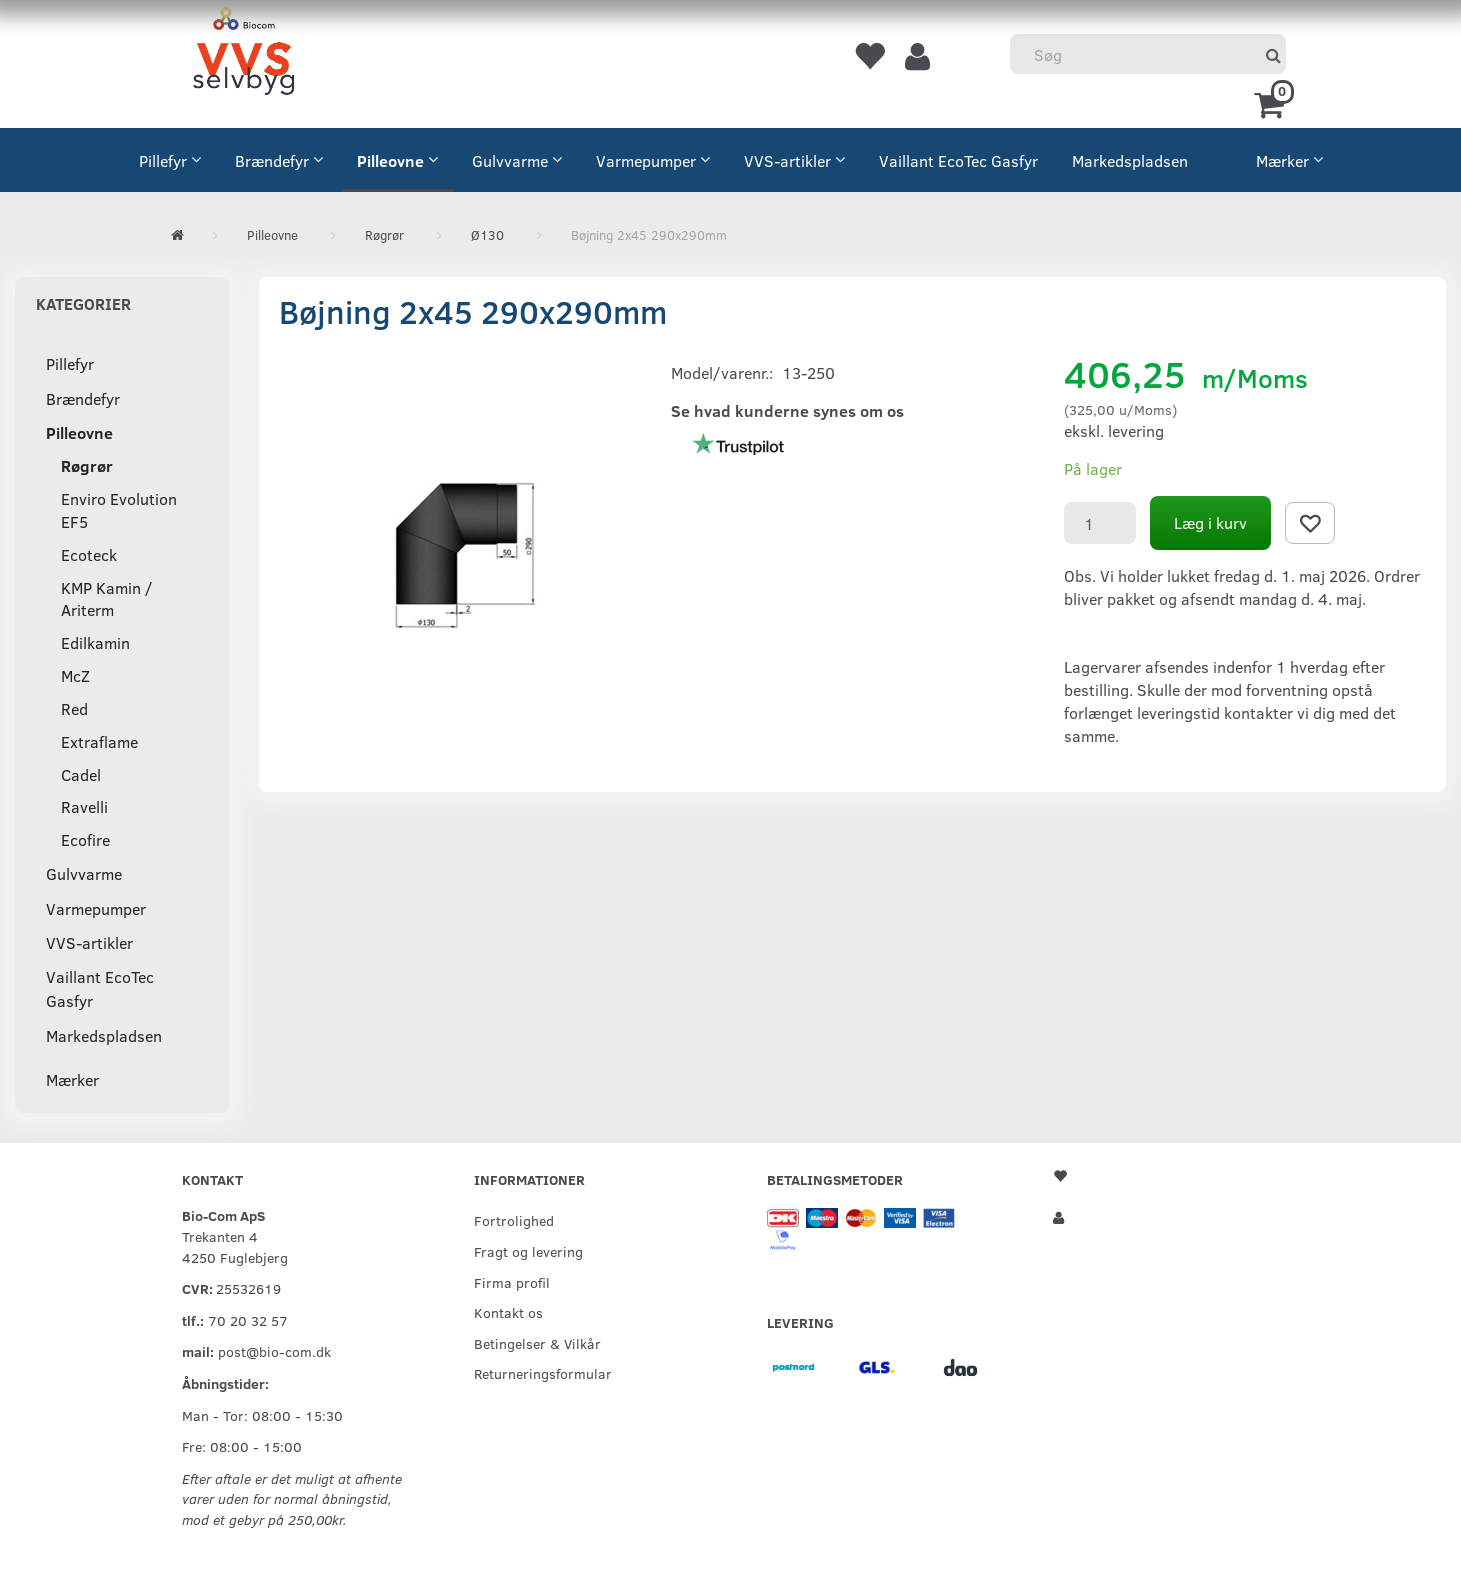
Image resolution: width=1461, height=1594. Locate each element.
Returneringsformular (543, 1373)
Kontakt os (508, 1312)
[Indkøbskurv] (1272, 103)
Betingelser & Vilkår (537, 1343)
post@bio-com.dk (274, 1351)
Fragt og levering (528, 1251)
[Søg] (1273, 54)
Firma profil (512, 1282)
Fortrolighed (514, 1220)
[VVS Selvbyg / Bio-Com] (243, 54)
